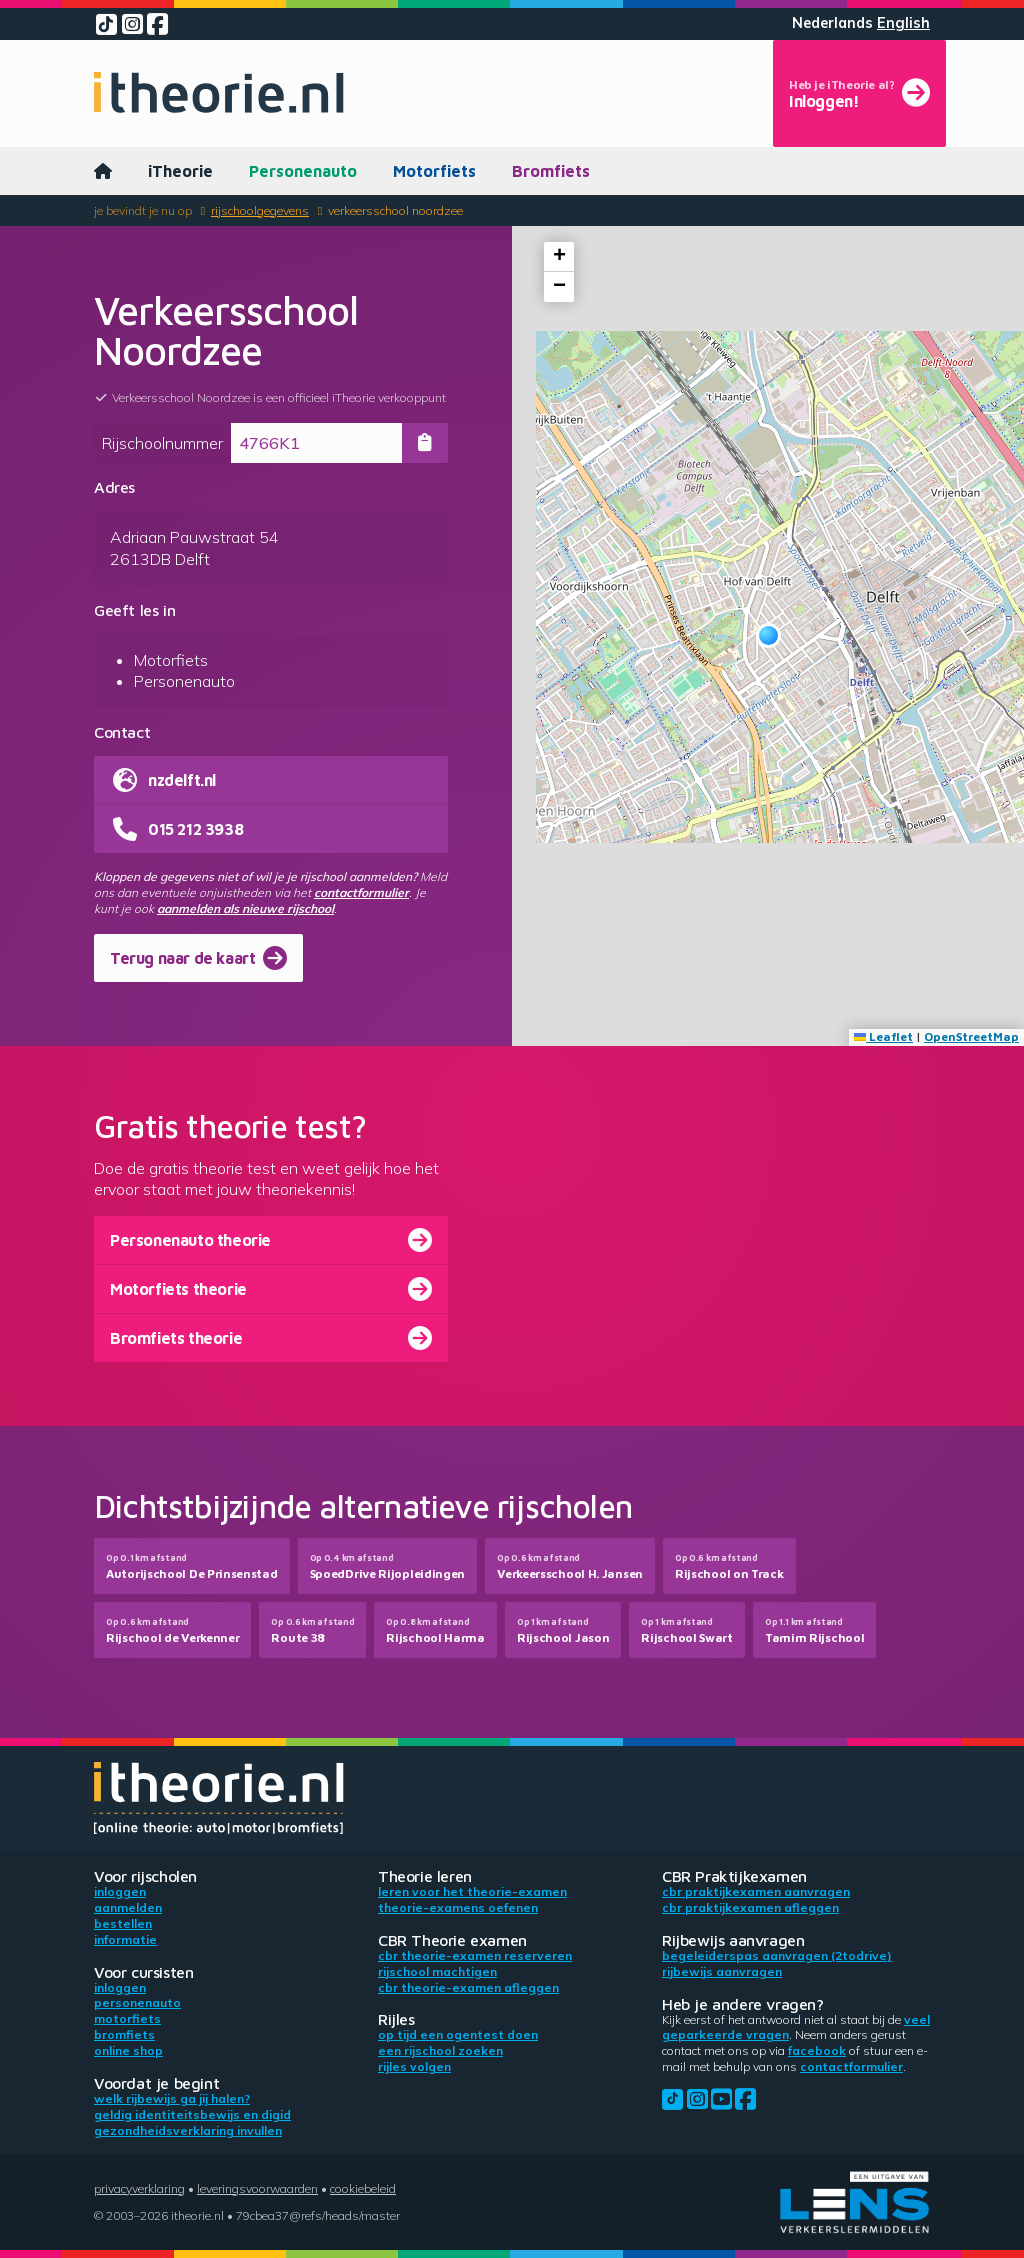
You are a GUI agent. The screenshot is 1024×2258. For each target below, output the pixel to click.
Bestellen (123, 1923)
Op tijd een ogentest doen (458, 2034)
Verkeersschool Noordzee (395, 210)
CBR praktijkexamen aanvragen (756, 1891)
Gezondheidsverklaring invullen (188, 2130)
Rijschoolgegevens (260, 210)
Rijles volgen (414, 2066)
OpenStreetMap (971, 1036)
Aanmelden (128, 1907)
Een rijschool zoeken (440, 2050)
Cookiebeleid (363, 2188)
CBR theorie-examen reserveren (475, 1955)
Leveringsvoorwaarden (257, 2188)
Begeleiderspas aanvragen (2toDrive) (777, 1955)
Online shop (128, 2050)
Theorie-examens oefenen (458, 1907)
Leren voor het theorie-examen (472, 1891)
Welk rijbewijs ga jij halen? (172, 2098)
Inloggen (120, 1891)
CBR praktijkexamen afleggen (750, 1907)
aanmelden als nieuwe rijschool (245, 908)
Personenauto (303, 171)
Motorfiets (434, 171)
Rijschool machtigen (437, 1971)
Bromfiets (551, 171)
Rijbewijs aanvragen (722, 1971)
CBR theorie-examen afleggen (468, 1987)
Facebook (817, 2050)
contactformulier (361, 892)
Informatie (125, 1939)
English (903, 23)
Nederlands (832, 23)
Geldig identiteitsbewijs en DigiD (192, 2114)
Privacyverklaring (139, 2188)
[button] (768, 635)
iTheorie (180, 171)
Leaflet (883, 1036)
